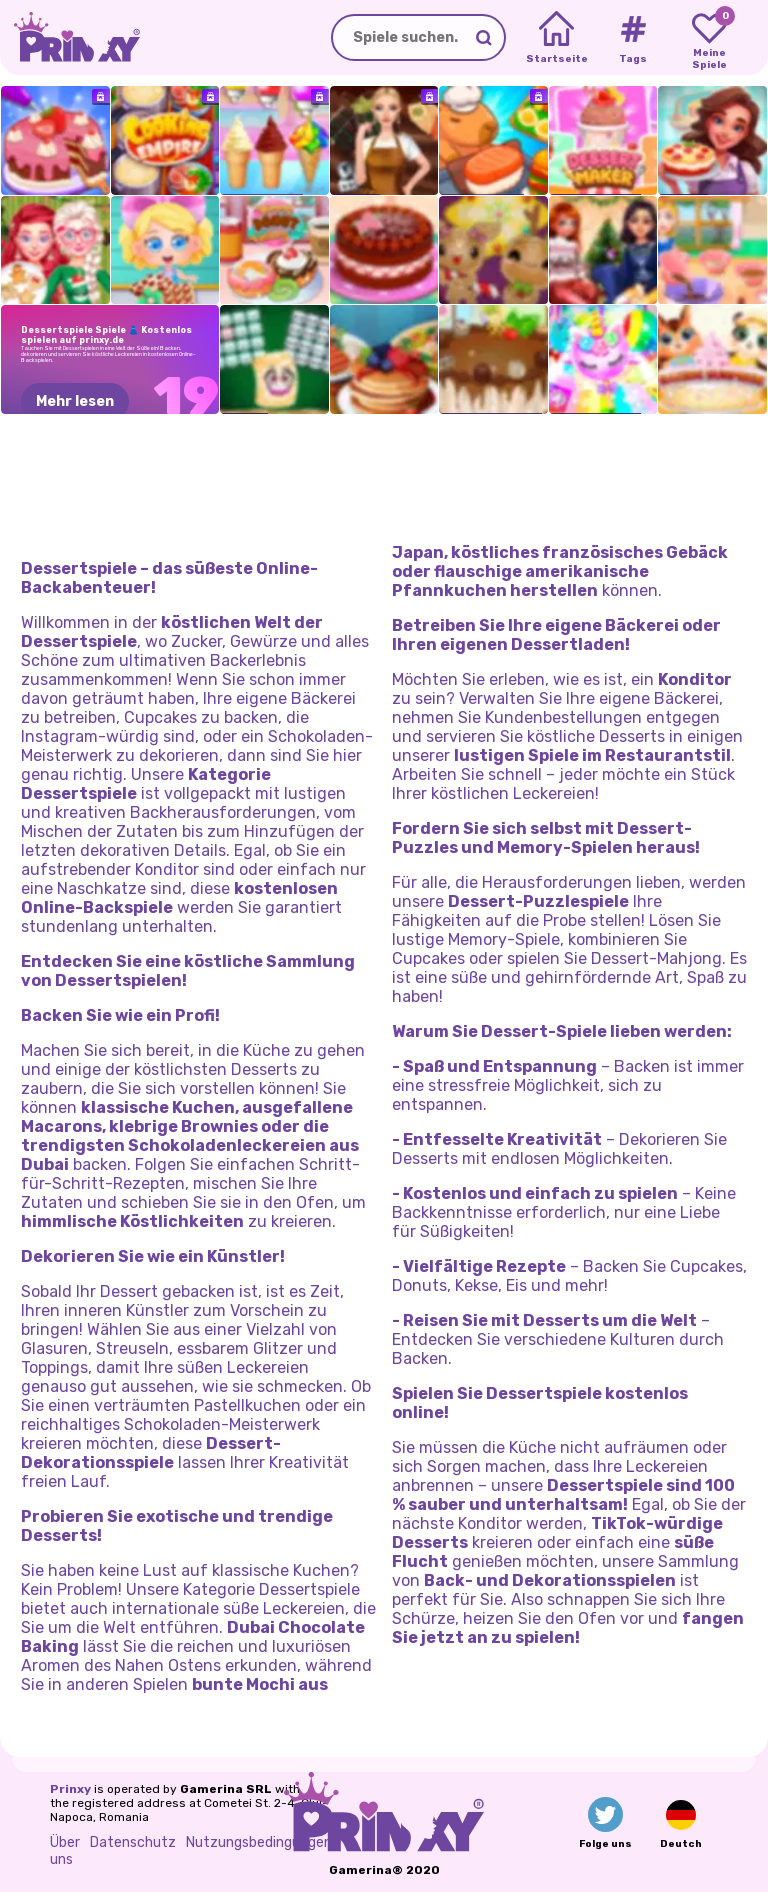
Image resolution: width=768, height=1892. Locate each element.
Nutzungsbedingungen (259, 1842)
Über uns (65, 1851)
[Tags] (632, 38)
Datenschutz (133, 1842)
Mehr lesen (75, 401)
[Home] (556, 38)
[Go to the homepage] (70, 37)
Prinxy (70, 1789)
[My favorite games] (709, 38)
